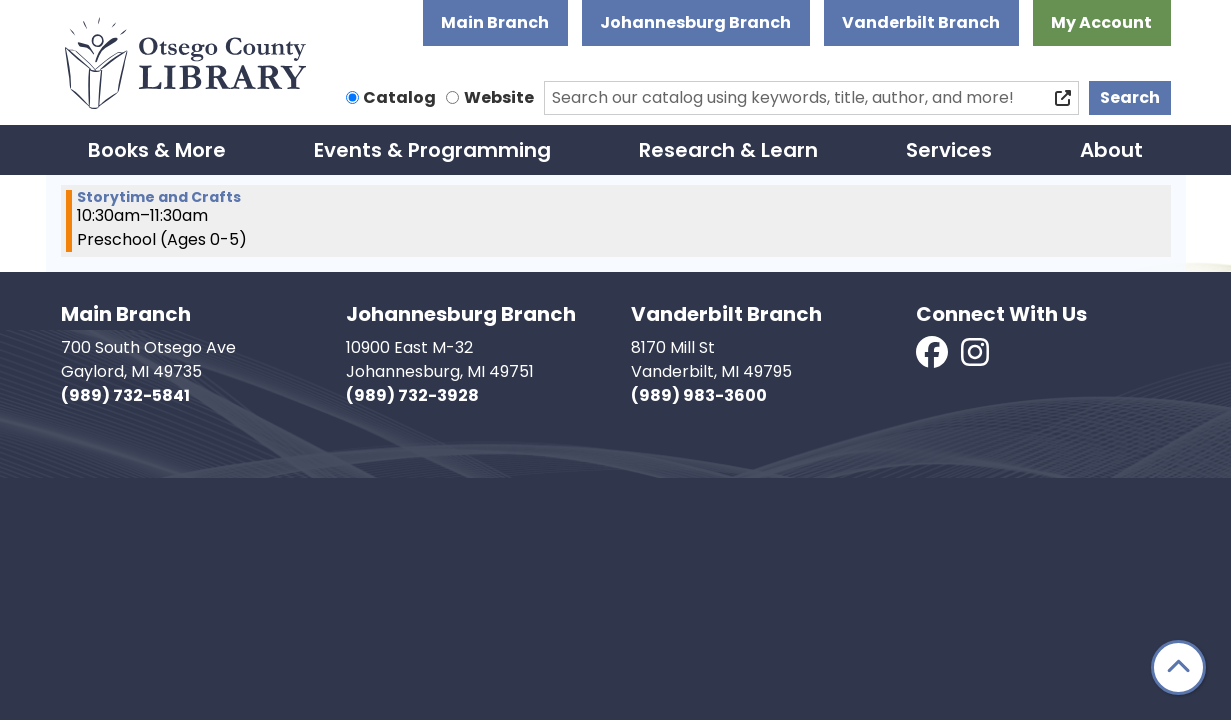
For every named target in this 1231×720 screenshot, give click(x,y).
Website (499, 97)
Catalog (399, 97)
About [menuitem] (1111, 150)
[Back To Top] (1178, 667)
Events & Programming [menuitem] (432, 150)
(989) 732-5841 (125, 395)
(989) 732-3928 (412, 395)
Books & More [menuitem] (157, 150)
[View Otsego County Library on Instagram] (975, 358)
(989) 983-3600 (699, 395)
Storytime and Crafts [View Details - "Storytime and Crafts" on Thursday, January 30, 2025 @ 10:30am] (159, 197)
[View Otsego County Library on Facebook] (933, 358)
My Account (1101, 22)
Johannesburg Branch (695, 22)
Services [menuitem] (949, 150)
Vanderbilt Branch (921, 22)
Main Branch (495, 22)
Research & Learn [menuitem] (728, 150)
